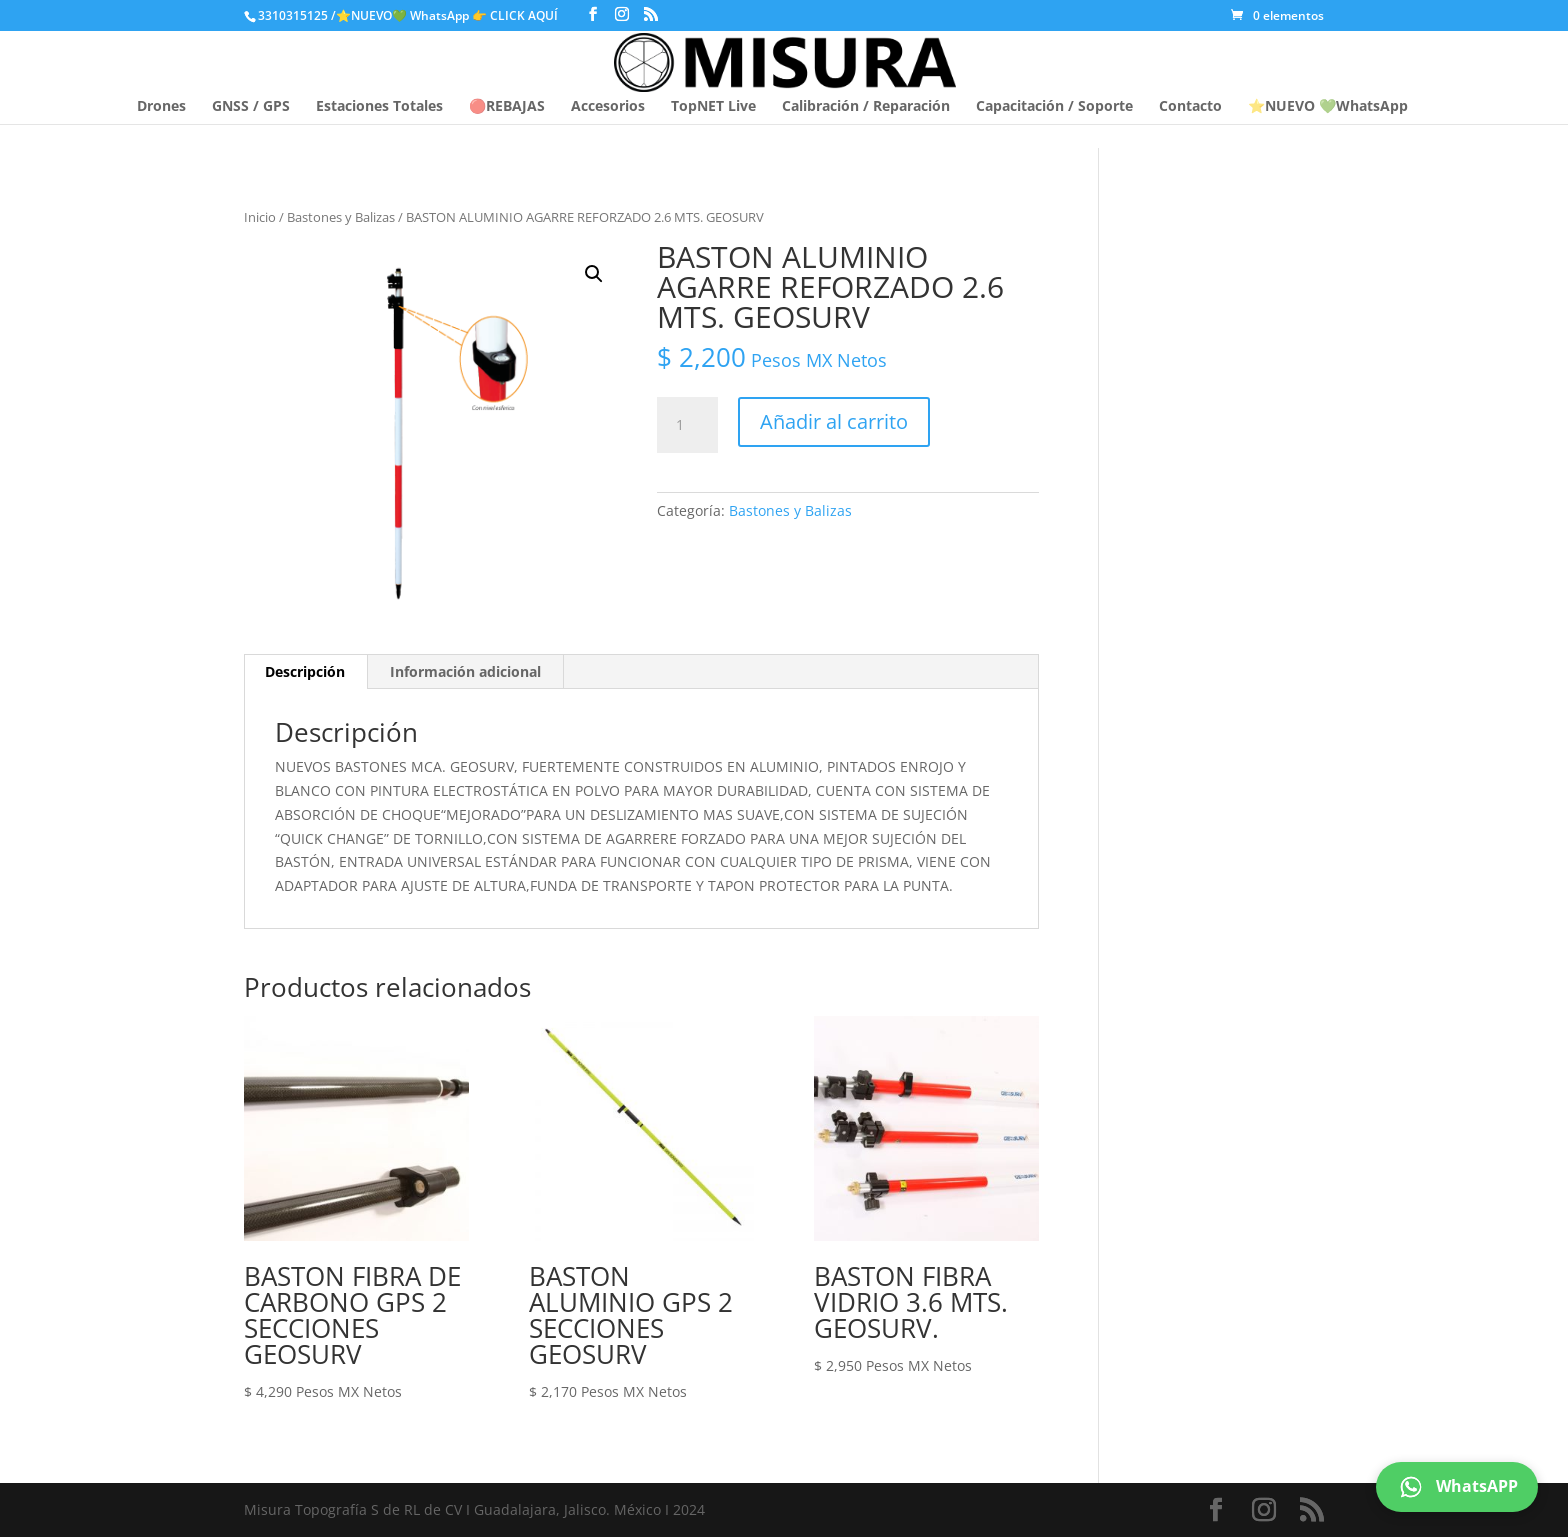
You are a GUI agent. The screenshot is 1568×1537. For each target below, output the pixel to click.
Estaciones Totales (379, 107)
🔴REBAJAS (507, 107)
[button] (594, 274)
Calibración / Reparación (866, 107)
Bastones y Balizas (341, 217)
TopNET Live (713, 107)
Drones (161, 107)
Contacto (1190, 107)
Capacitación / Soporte (1054, 107)
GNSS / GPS (251, 107)
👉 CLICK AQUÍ (516, 15)
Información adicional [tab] (465, 671)
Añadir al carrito (834, 421)
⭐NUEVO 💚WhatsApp (1328, 107)
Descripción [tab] (305, 671)
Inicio (260, 217)
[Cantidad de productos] (687, 425)
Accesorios (608, 107)
